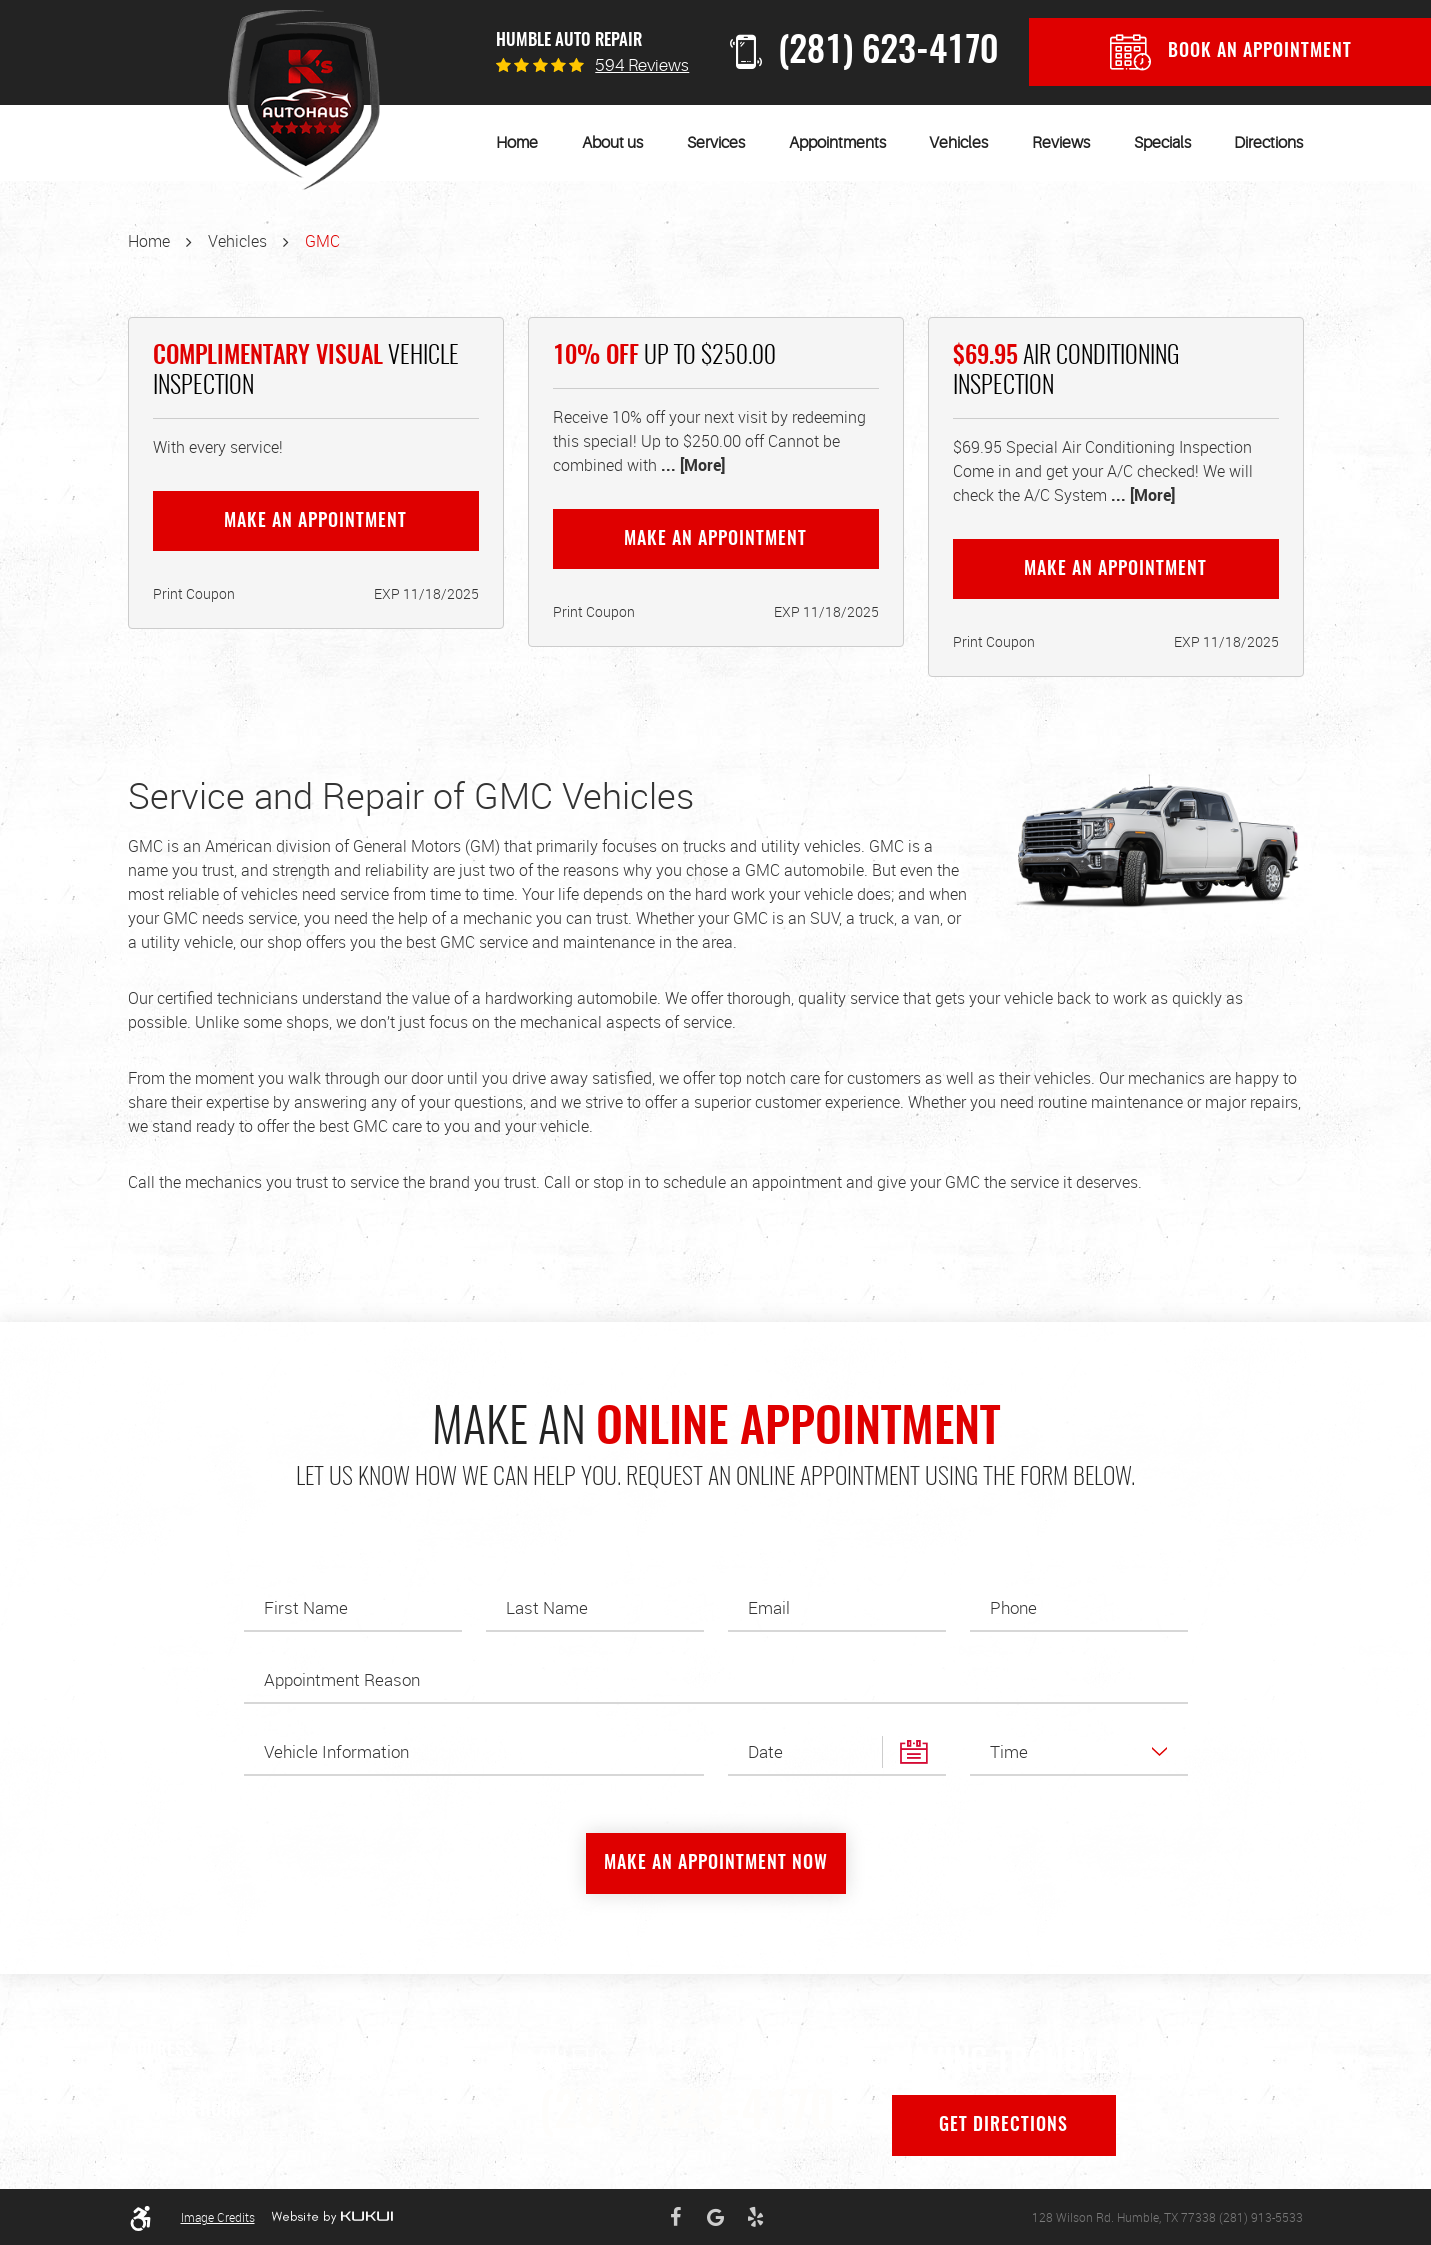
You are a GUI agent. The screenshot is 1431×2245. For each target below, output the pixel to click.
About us (612, 143)
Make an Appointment (315, 522)
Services (716, 143)
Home (517, 143)
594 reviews (642, 65)
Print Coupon (194, 593)
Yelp (755, 2217)
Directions (1268, 143)
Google (715, 2217)
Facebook (675, 2217)
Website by (332, 2217)
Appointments (837, 143)
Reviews (1061, 143)
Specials (1162, 143)
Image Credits (218, 2217)
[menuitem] (517, 143)
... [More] (691, 465)
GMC (322, 241)
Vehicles (958, 143)
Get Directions (1003, 2126)
